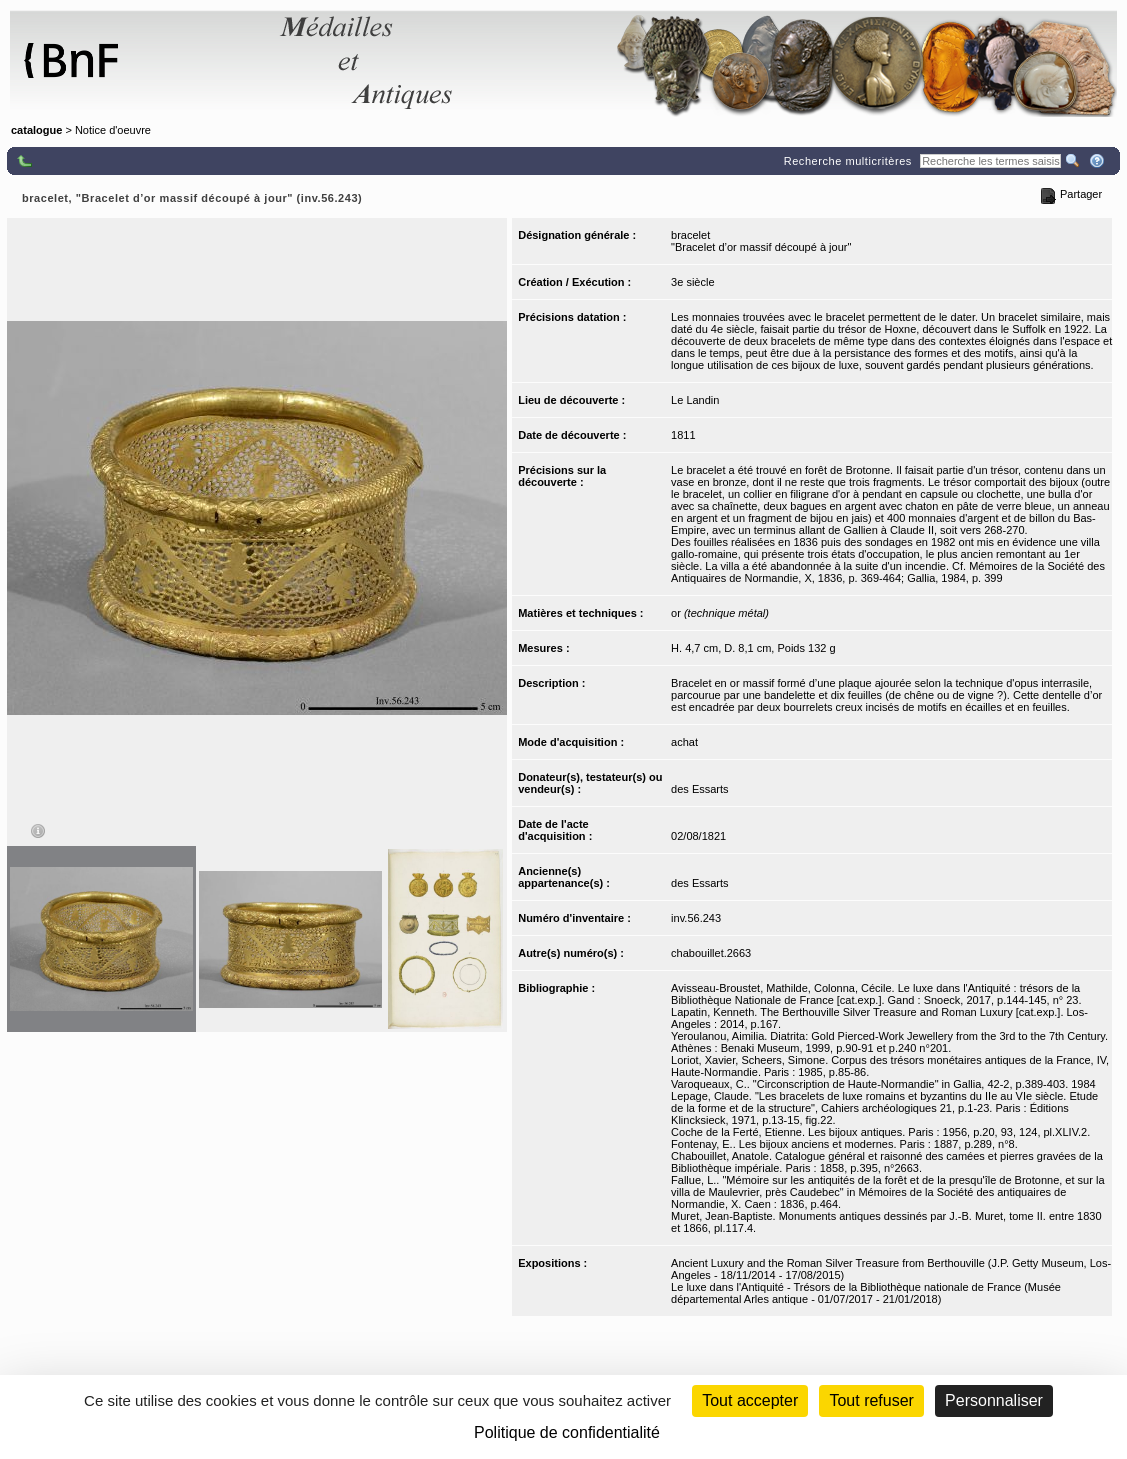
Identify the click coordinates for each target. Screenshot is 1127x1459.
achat (684, 742)
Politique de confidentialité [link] (567, 1432)
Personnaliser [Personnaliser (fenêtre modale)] (994, 1400)
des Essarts (699, 789)
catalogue (36, 130)
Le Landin (695, 400)
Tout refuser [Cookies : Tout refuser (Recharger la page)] (871, 1400)
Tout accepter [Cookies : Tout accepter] (750, 1400)
